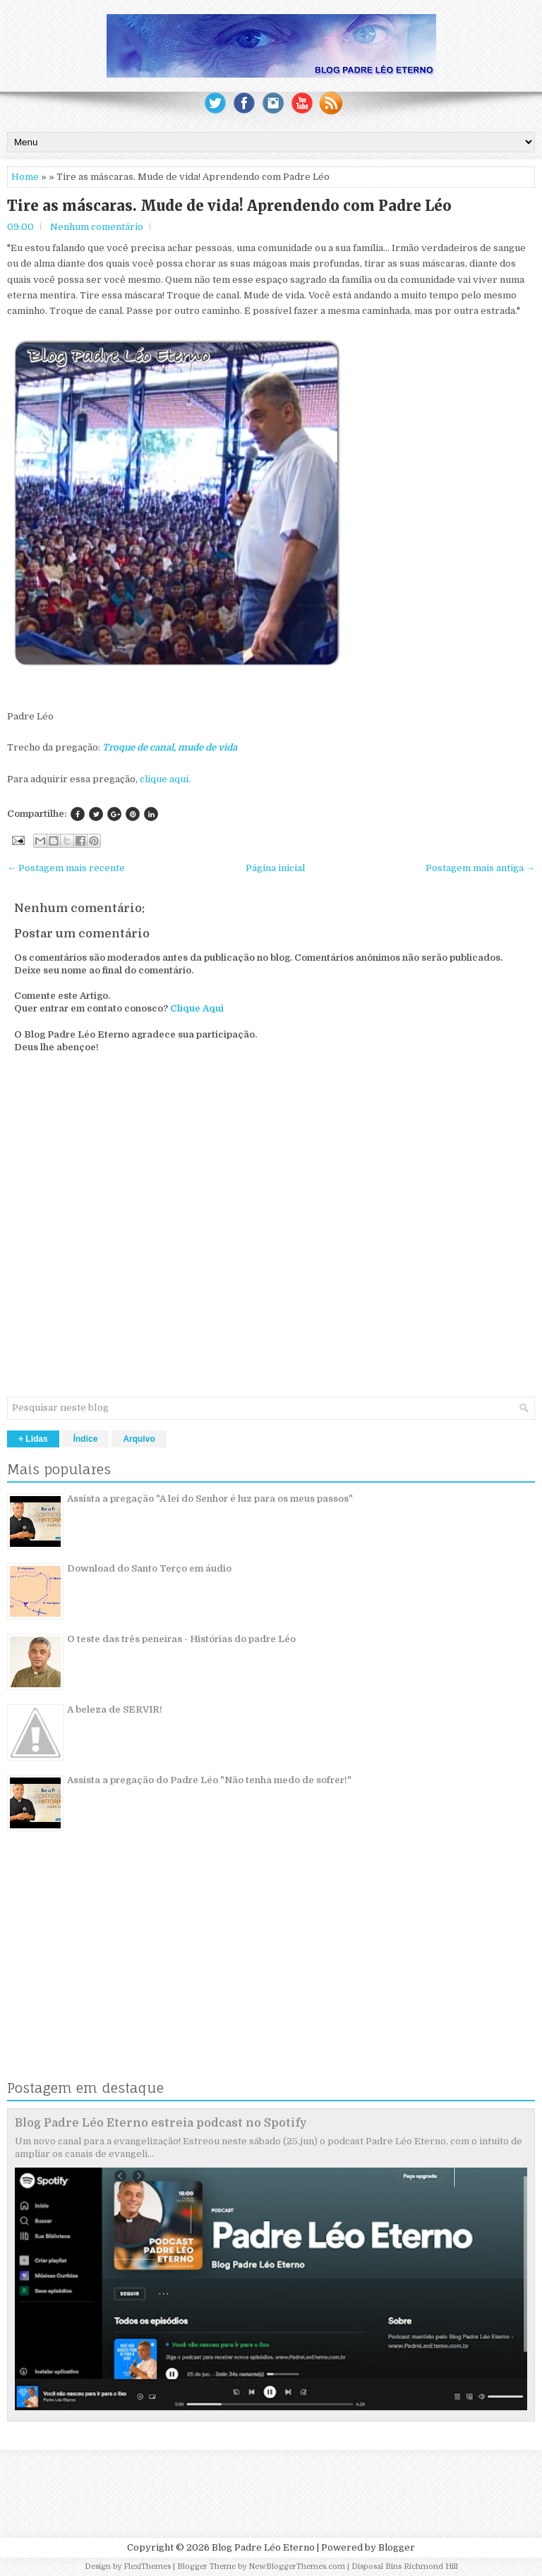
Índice (85, 1439)
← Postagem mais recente (66, 868)
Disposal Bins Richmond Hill (404, 2566)
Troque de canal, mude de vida (169, 747)
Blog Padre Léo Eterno (263, 2547)
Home (25, 176)
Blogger (396, 2547)
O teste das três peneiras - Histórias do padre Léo (181, 1639)
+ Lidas (33, 1439)
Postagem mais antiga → (480, 868)
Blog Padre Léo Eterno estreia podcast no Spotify (161, 2123)
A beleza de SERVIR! (114, 1709)
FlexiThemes (147, 2566)
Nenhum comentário (96, 226)
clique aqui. (165, 779)
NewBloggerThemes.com (296, 2566)
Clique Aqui (197, 1008)
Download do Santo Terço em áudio (149, 1568)
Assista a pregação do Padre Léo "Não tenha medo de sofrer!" (209, 1780)
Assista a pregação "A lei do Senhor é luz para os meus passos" (210, 1498)
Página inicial (275, 868)
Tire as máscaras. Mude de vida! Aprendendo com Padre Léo (229, 206)
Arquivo (139, 1439)
